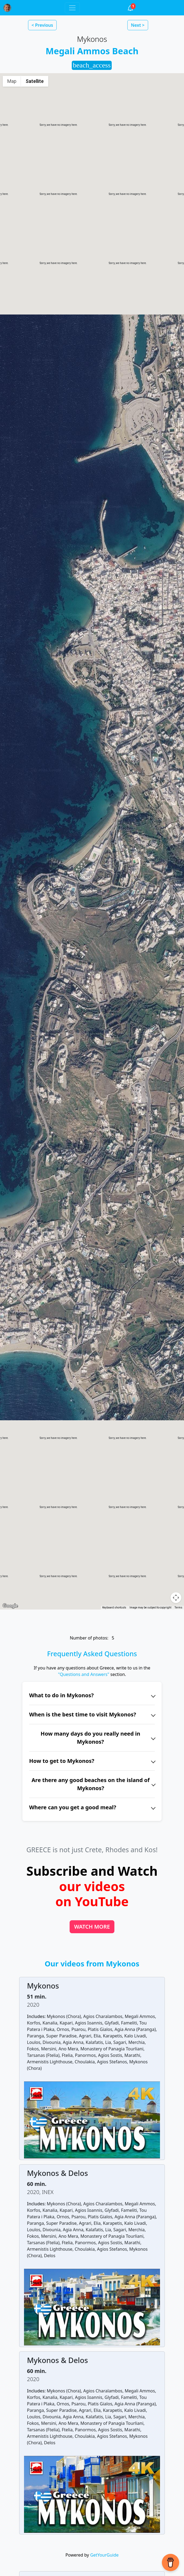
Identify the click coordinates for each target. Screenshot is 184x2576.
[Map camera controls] (176, 1597)
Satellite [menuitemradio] (35, 81)
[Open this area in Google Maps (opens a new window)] (10, 1606)
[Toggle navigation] (72, 7)
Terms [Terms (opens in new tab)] (178, 1607)
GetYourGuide (104, 2555)
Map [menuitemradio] (11, 81)
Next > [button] (138, 25)
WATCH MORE (92, 1926)
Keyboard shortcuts (114, 1607)
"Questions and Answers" (83, 1674)
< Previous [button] (42, 25)
